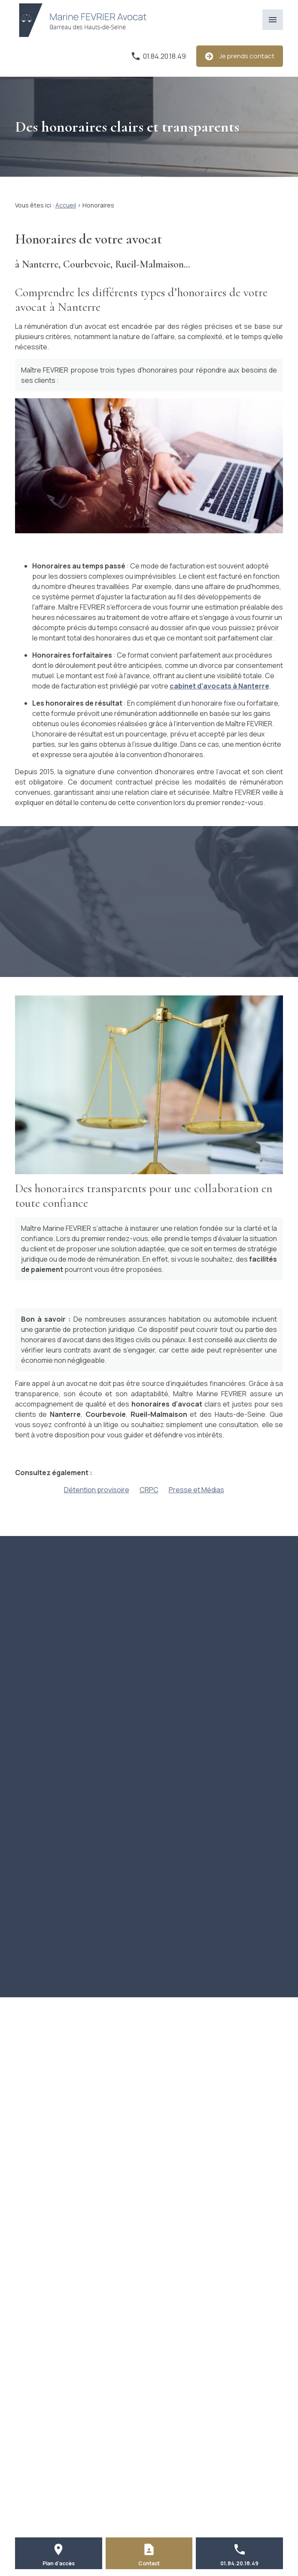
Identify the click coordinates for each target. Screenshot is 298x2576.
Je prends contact (239, 55)
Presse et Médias (196, 1489)
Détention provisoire (96, 1489)
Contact (149, 2563)
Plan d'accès (59, 2563)
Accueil (65, 205)
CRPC (149, 1489)
